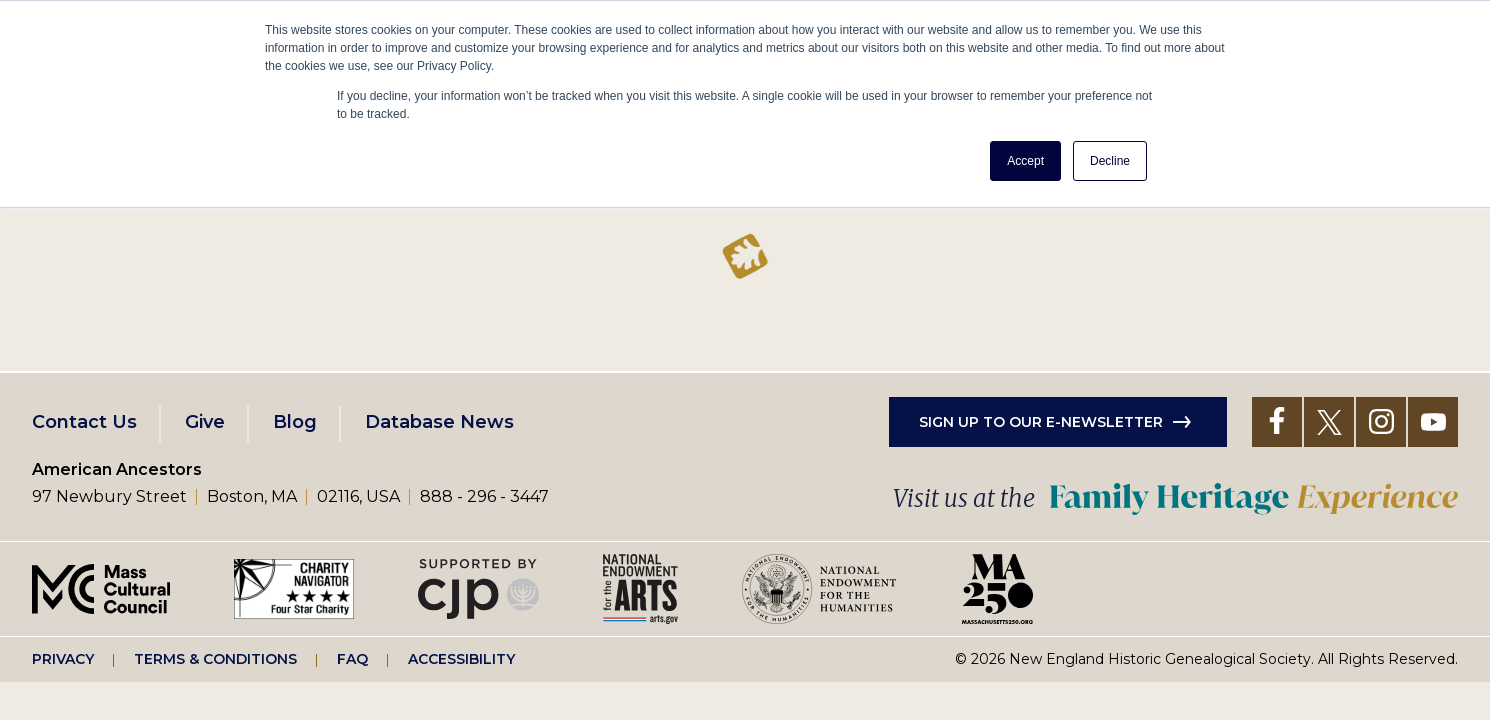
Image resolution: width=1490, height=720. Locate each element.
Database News (439, 422)
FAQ (352, 659)
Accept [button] (1025, 161)
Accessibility (461, 659)
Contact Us (84, 422)
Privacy (63, 659)
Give (205, 422)
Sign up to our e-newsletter (1041, 422)
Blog (295, 422)
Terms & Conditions (215, 659)
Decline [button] (1110, 161)
